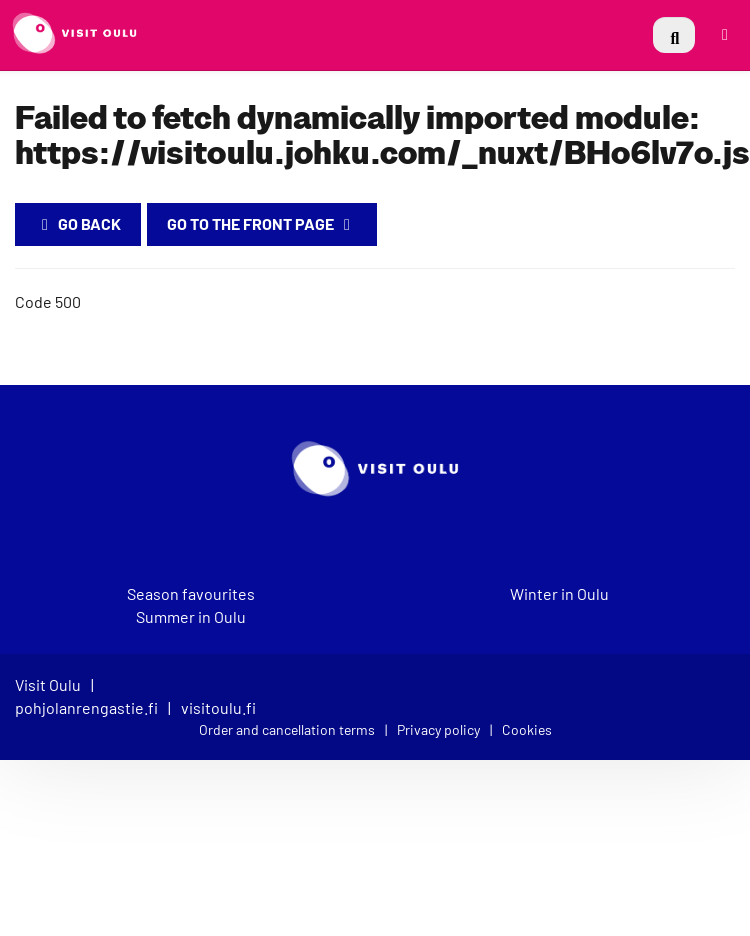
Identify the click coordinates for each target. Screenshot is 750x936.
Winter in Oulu (559, 594)
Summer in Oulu (191, 617)
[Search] (674, 35)
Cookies (527, 729)
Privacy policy (438, 729)
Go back (78, 223)
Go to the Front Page (262, 223)
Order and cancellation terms (287, 729)
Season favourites (191, 594)
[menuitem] (674, 35)
